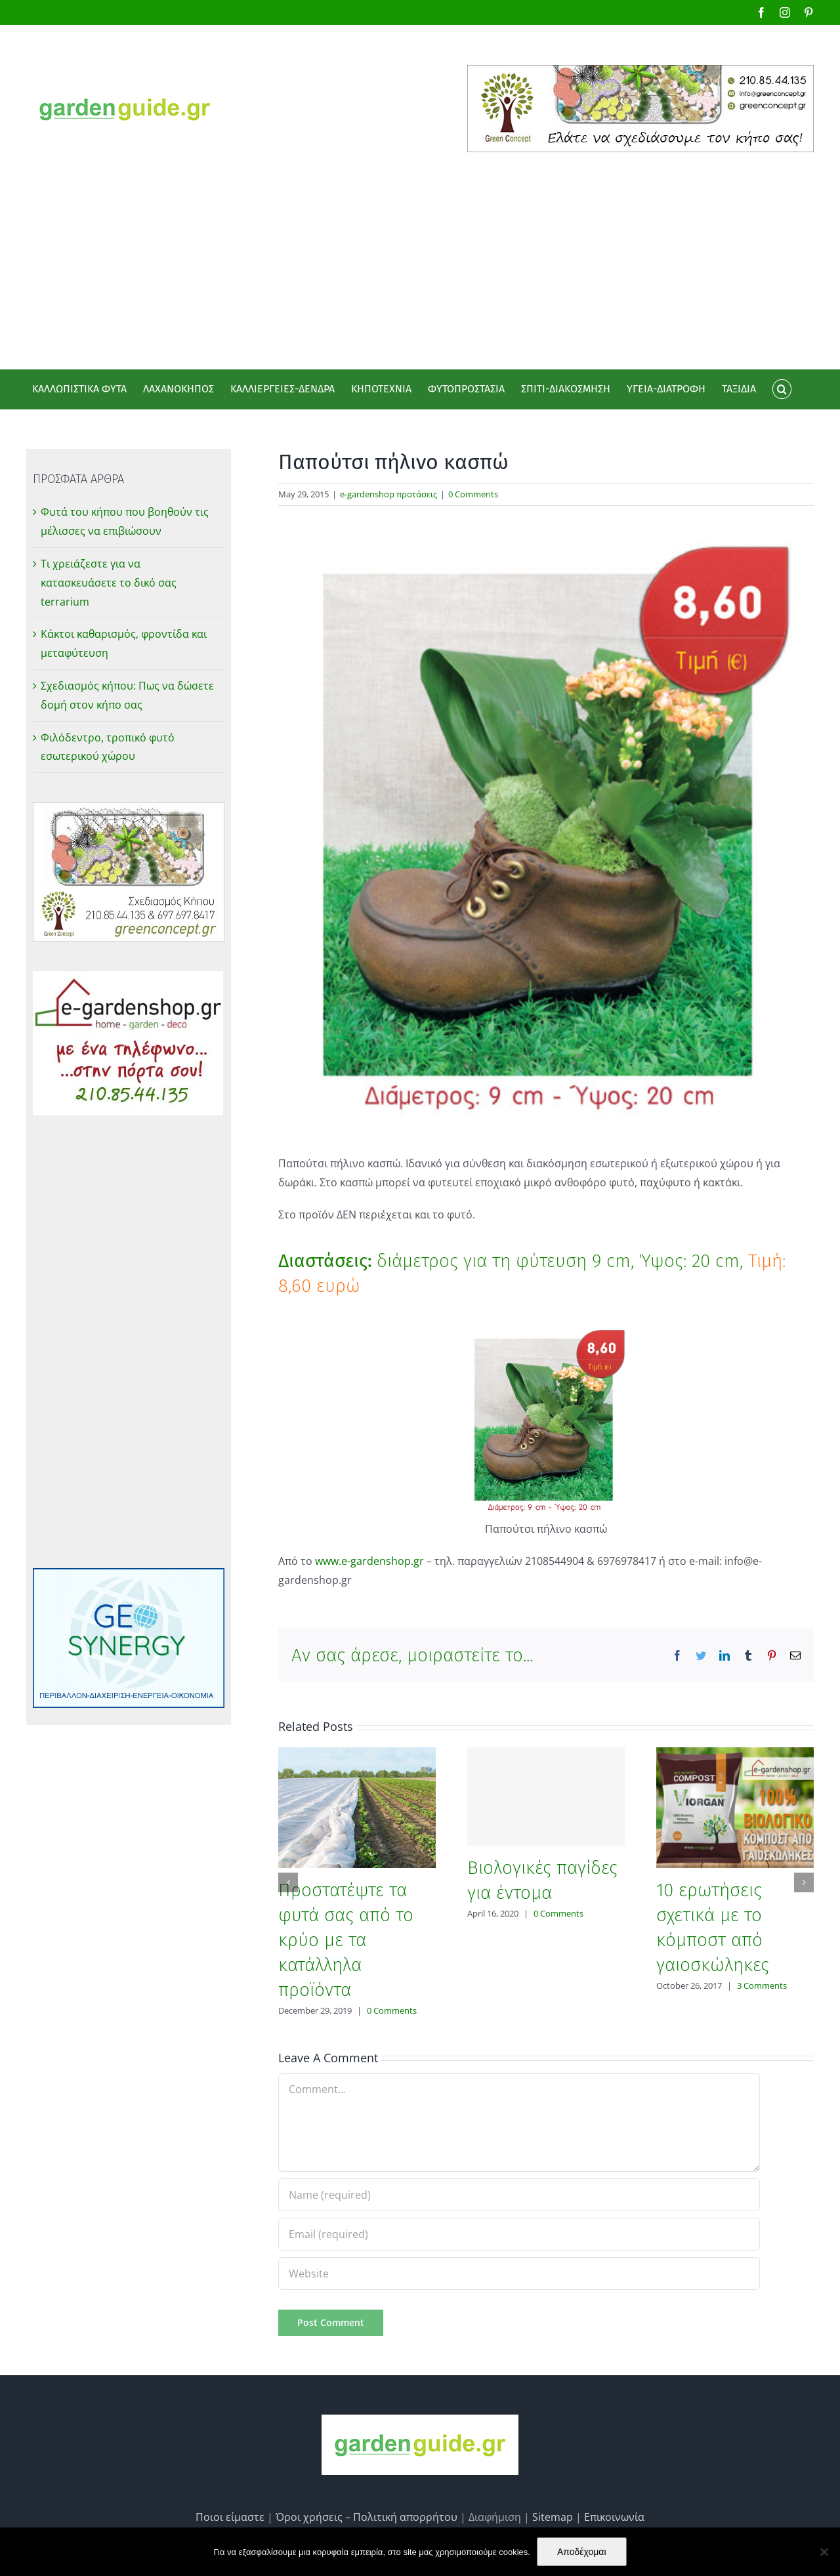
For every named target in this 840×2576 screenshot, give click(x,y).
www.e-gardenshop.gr (371, 1561)
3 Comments (762, 1985)
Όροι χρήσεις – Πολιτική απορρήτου (366, 2517)
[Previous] (288, 1882)
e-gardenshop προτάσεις (388, 494)
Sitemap (552, 2517)
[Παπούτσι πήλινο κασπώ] (546, 829)
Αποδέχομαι (581, 2551)
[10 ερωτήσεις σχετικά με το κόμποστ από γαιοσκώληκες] (735, 1806)
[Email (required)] (519, 2234)
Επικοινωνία (614, 2517)
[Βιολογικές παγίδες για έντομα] (546, 1796)
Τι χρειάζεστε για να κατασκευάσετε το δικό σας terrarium (109, 582)
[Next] (804, 1882)
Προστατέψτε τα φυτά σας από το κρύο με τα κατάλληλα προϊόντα (345, 1940)
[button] (781, 389)
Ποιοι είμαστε (230, 2517)
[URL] (519, 2273)
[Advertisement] (420, 251)
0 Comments (473, 494)
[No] (823, 2551)
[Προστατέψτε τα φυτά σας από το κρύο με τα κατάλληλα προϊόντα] (357, 1806)
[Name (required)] (519, 2194)
